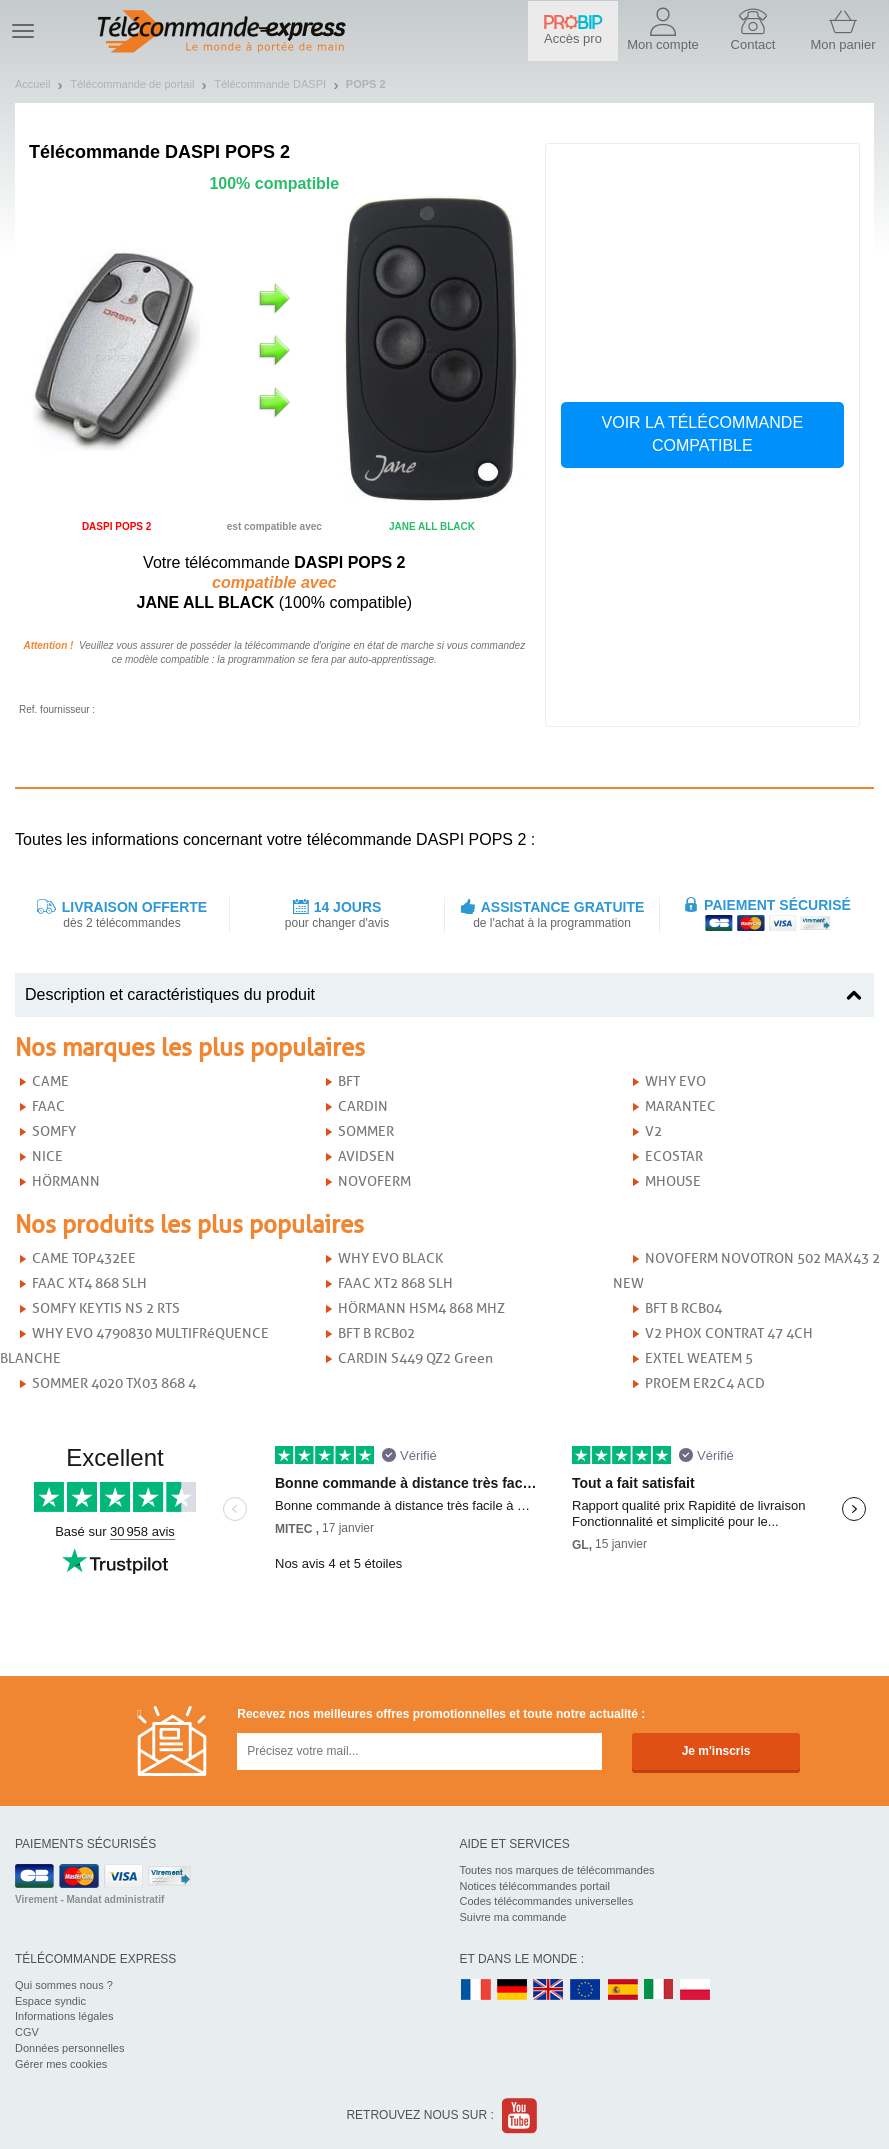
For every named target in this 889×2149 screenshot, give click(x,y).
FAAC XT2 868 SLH (395, 1283)
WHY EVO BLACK (390, 1258)
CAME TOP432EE (84, 1258)
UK (549, 1990)
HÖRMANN (66, 1181)
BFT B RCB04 (683, 1308)
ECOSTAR (674, 1156)
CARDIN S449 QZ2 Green (415, 1358)
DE (512, 1990)
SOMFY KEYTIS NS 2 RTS (106, 1308)
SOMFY (54, 1131)
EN (586, 1990)
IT (659, 1990)
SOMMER (366, 1131)
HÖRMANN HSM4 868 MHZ (421, 1308)
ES (623, 1990)
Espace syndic (50, 2001)
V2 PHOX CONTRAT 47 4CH (729, 1333)
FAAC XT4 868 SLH (89, 1283)
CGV (27, 2032)
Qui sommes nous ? (64, 1985)
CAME (50, 1081)
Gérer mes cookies (61, 2064)
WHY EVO (675, 1081)
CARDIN (363, 1106)
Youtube (520, 2115)
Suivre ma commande (513, 1917)
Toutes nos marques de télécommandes (557, 1870)
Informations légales (64, 2016)
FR (476, 1990)
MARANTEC (680, 1106)
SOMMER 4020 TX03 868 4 (114, 1383)
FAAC (48, 1106)
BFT (349, 1081)
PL (696, 1990)
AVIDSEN (366, 1156)
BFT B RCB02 (376, 1333)
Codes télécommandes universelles (547, 1901)
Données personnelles (69, 2048)
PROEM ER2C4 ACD (705, 1383)
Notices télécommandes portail (535, 1886)
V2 (653, 1131)
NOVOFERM (374, 1181)
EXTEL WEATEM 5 (699, 1358)
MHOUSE (673, 1181)
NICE (47, 1156)
